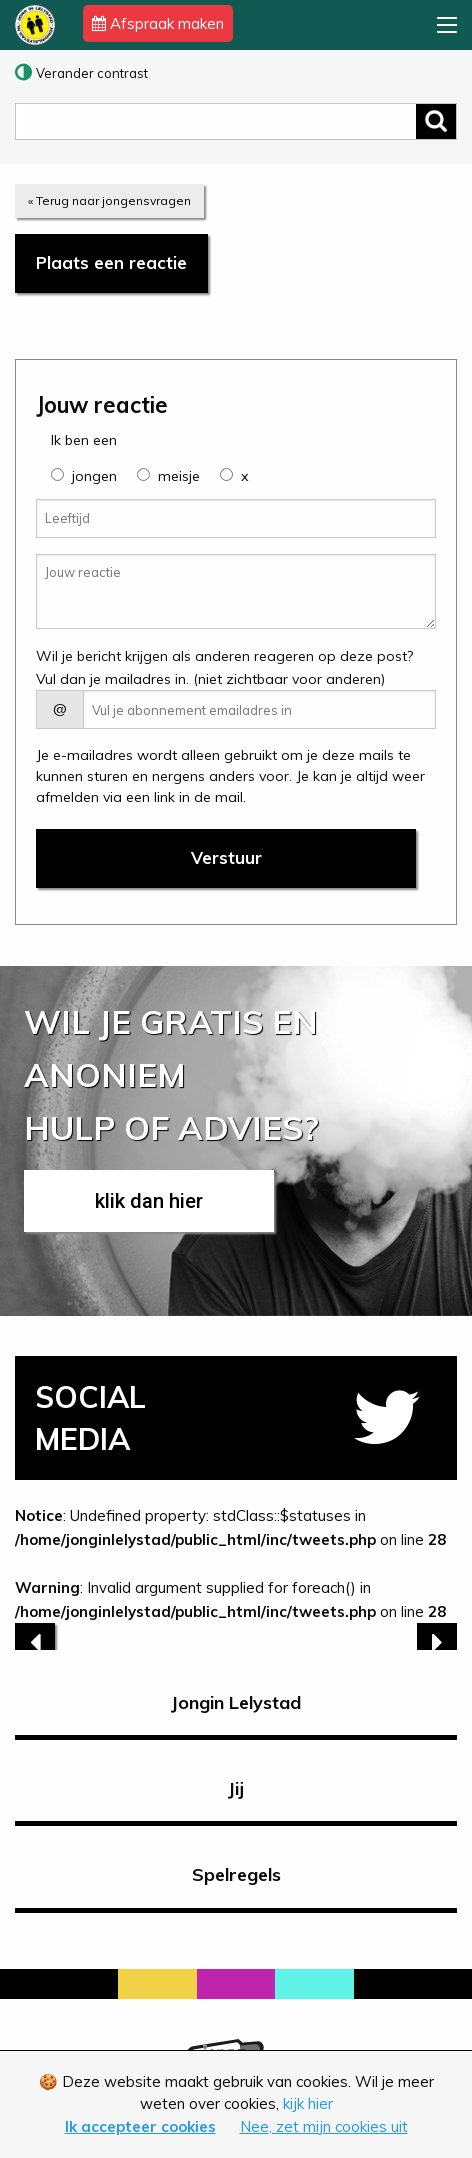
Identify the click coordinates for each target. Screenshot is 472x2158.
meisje (179, 476)
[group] (57, 474)
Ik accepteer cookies (140, 2126)
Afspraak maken (158, 23)
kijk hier (308, 2103)
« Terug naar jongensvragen (109, 200)
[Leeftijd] (236, 518)
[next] (437, 1643)
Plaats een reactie (111, 262)
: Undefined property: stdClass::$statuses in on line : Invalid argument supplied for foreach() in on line (236, 1578)
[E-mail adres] (259, 709)
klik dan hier (149, 1201)
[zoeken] (236, 121)
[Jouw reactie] (236, 592)
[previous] (35, 1643)
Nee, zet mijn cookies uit (324, 2126)
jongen (94, 476)
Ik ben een (84, 440)
